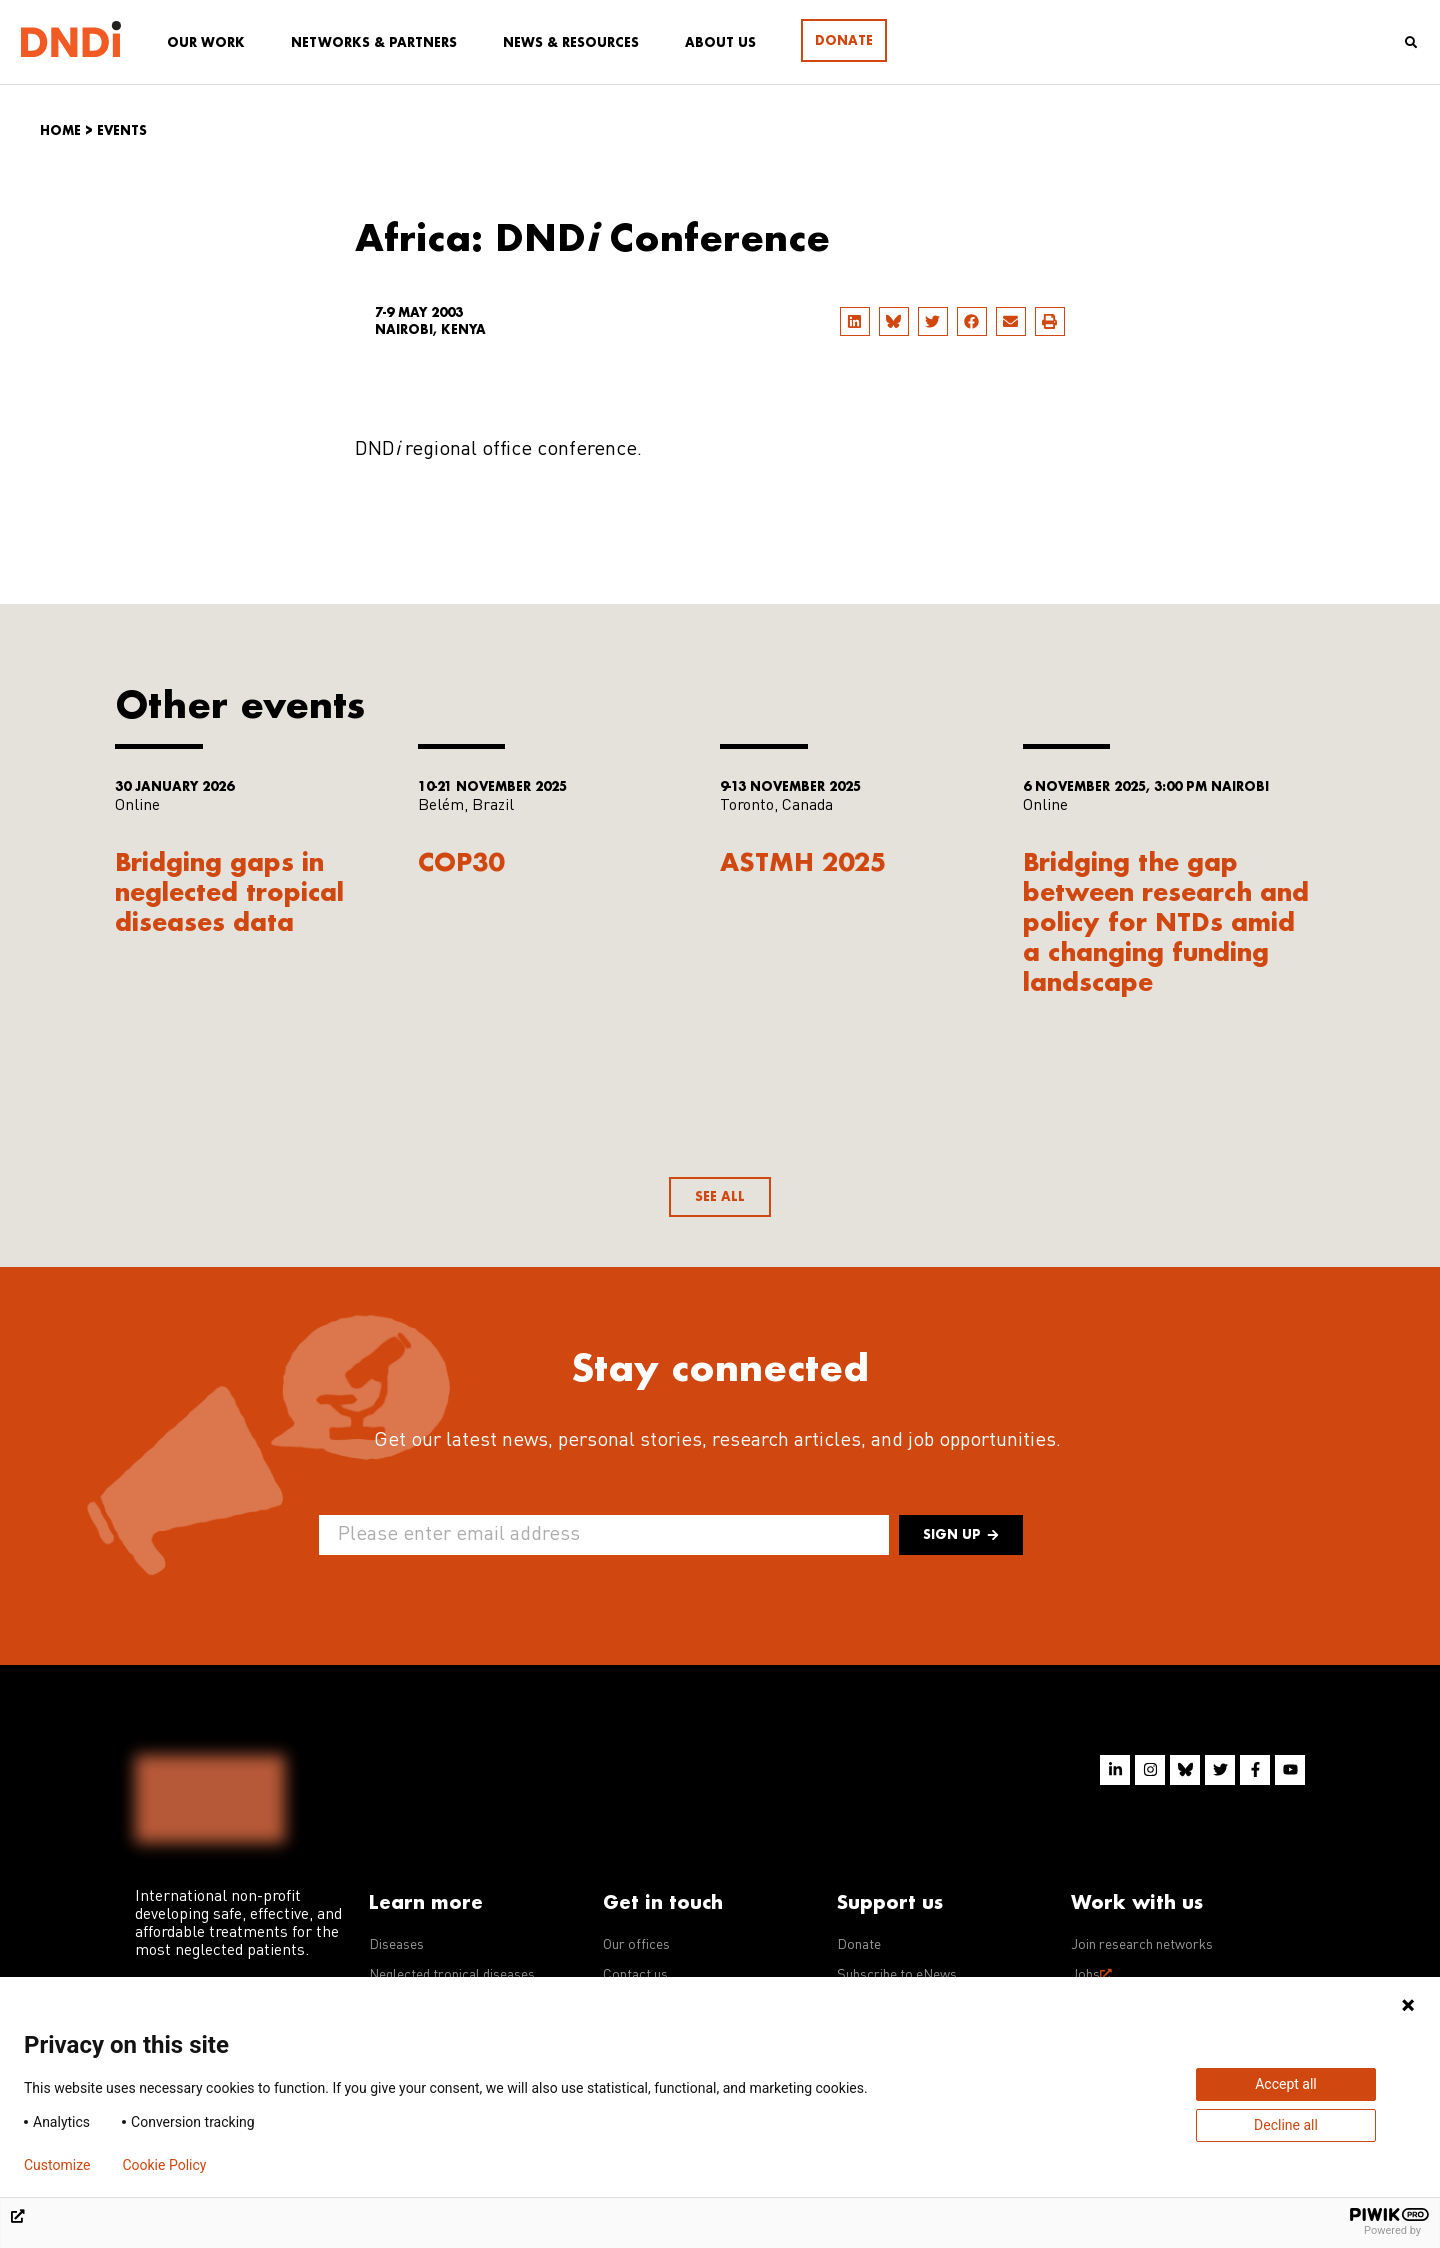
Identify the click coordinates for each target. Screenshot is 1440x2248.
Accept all (1286, 2084)
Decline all (1286, 2125)
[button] (855, 321)
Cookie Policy (164, 2165)
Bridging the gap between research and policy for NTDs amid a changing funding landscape (1166, 921)
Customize (57, 2165)
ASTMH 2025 (803, 861)
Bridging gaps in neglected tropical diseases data (229, 891)
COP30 (461, 861)
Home (60, 130)
